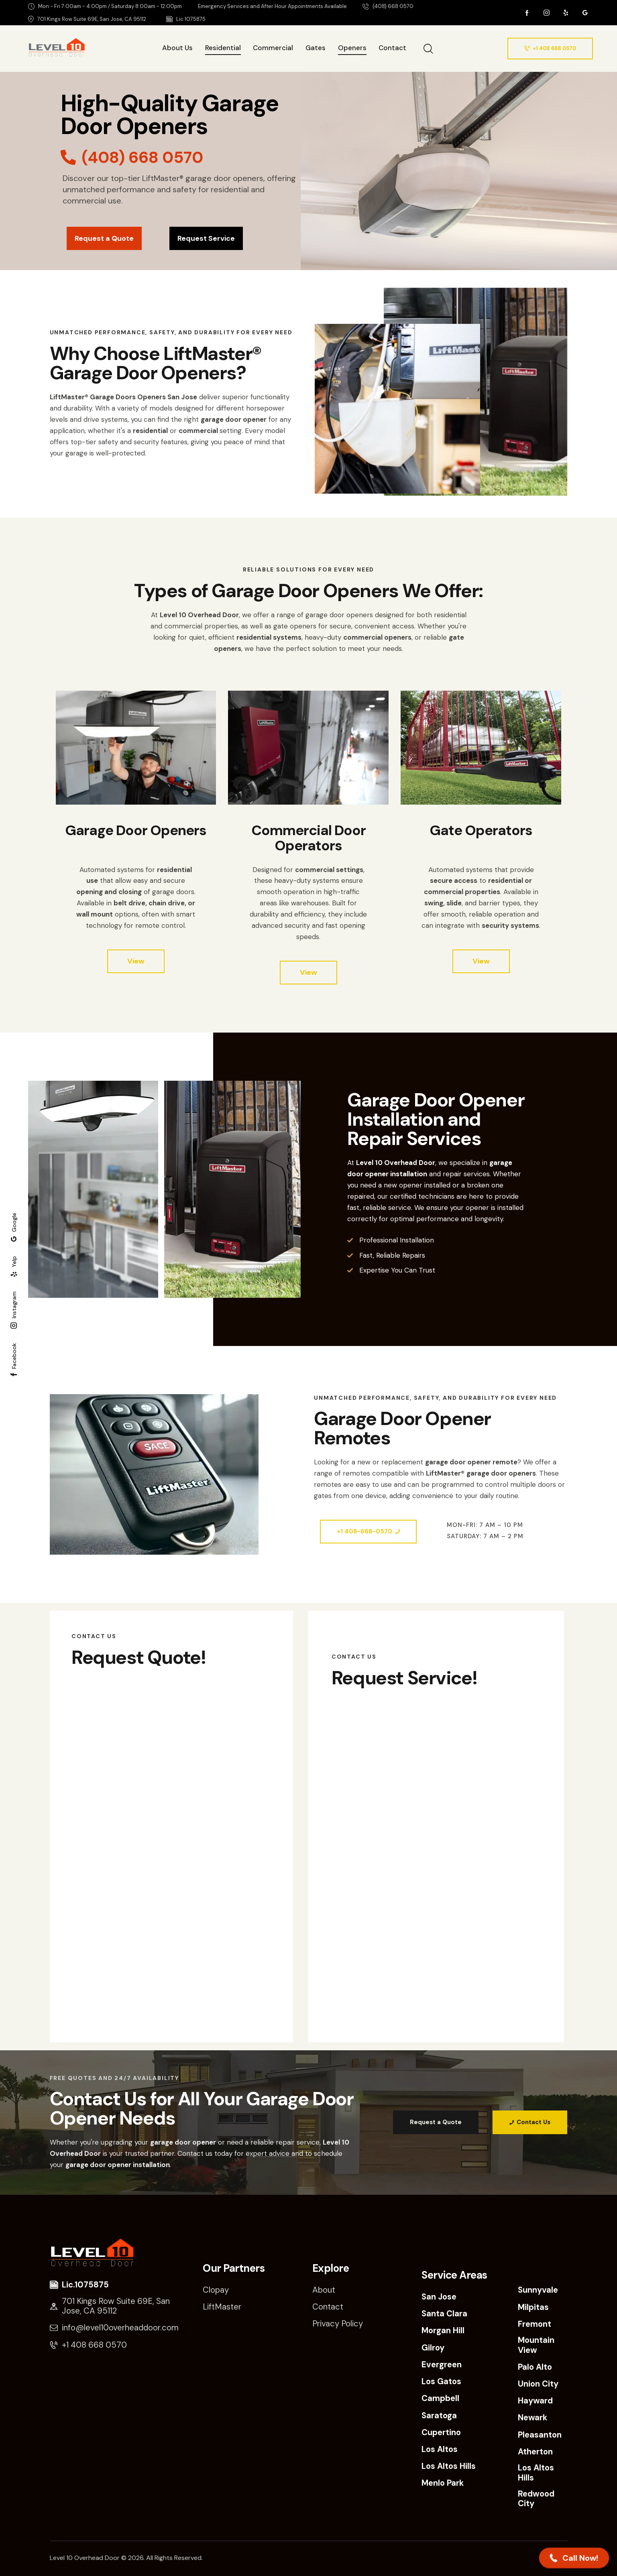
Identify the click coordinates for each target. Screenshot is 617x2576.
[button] (574, 2558)
